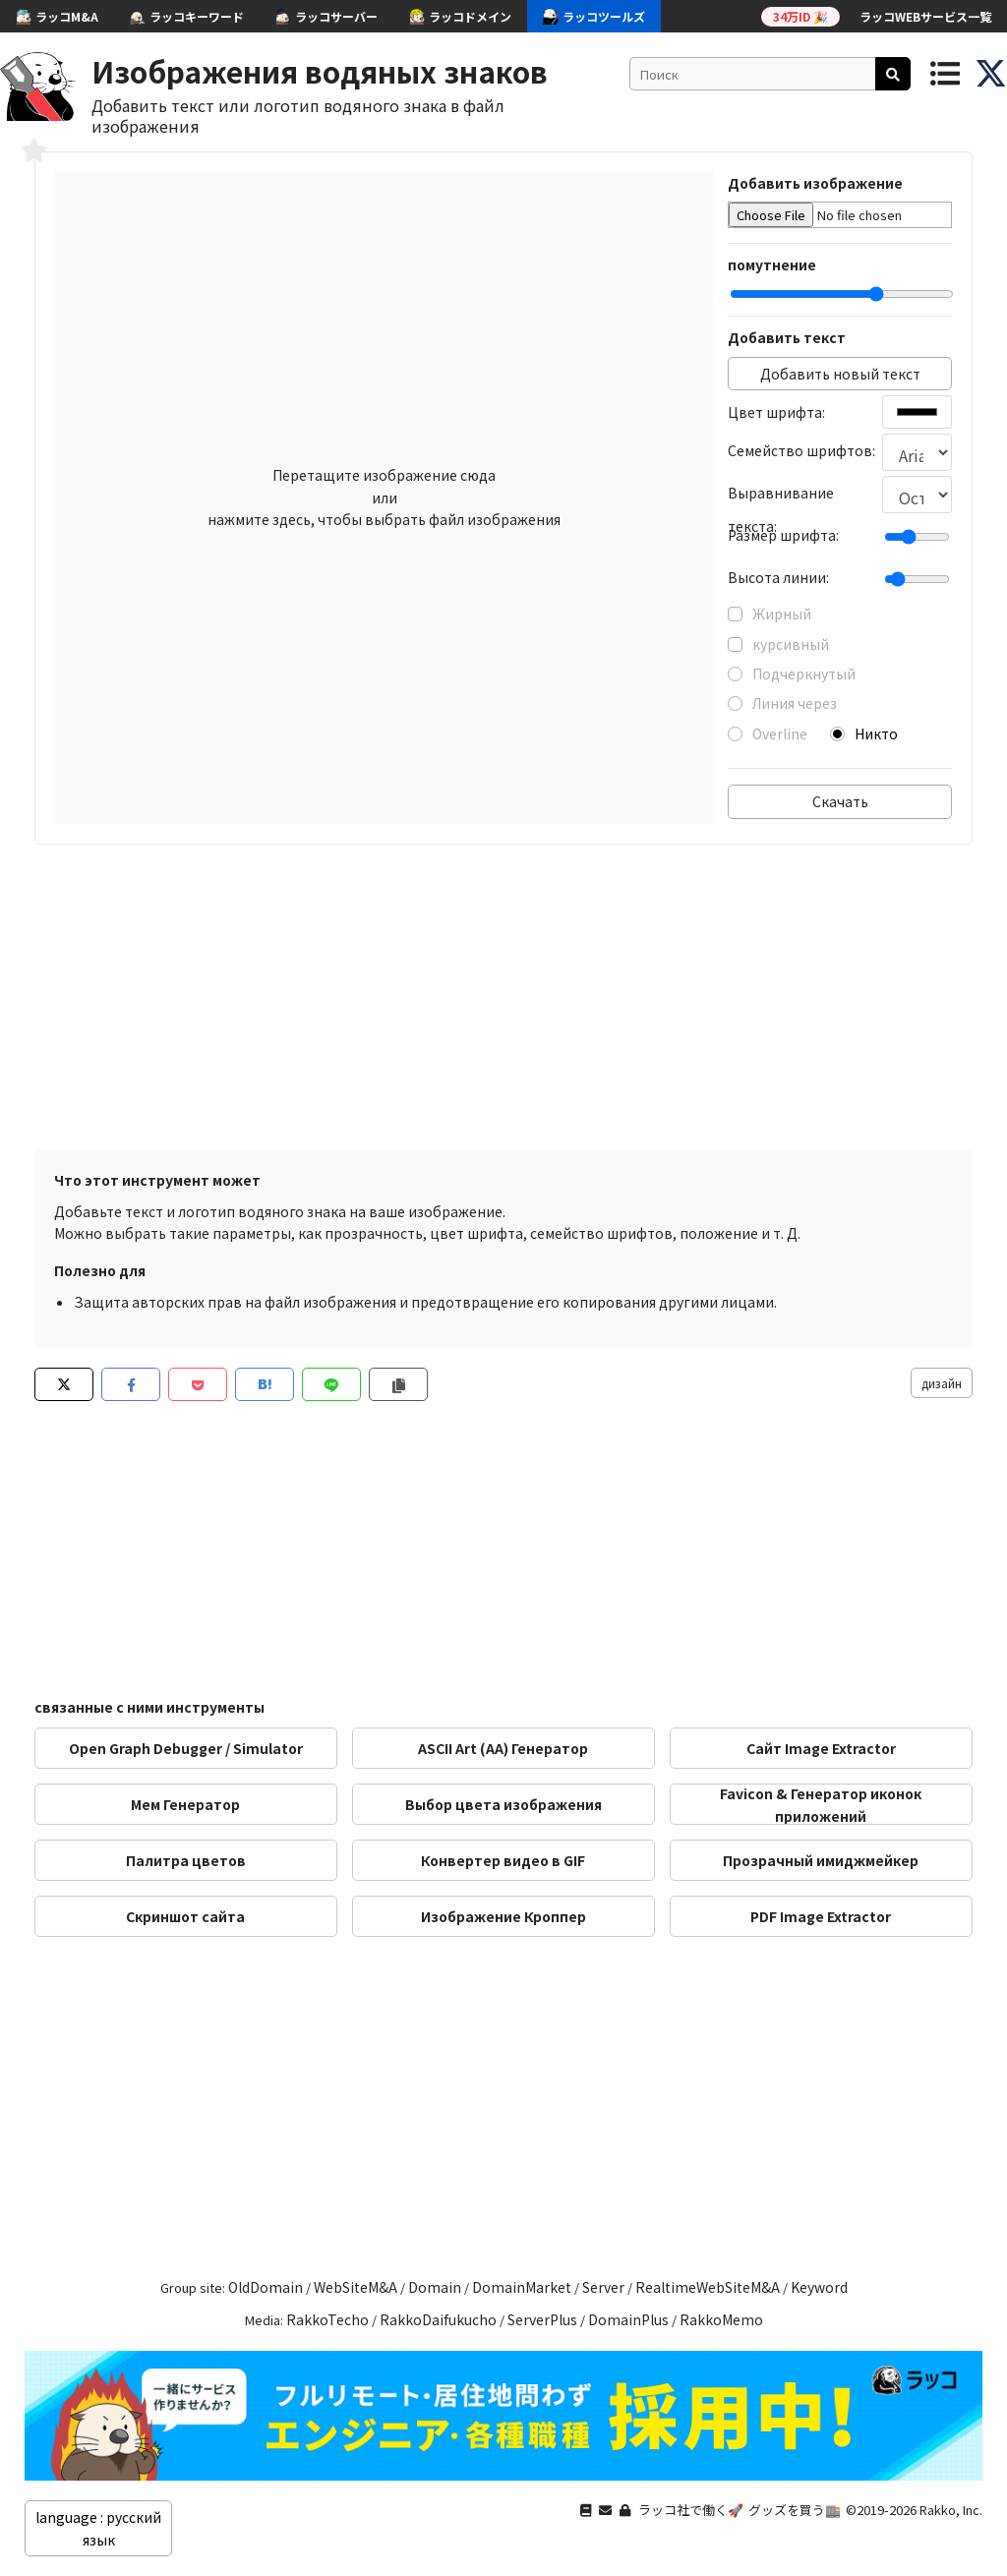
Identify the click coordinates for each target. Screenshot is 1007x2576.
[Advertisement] (503, 1002)
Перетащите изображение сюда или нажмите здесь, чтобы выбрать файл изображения (384, 497)
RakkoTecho (327, 2319)
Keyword (819, 2287)
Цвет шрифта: (776, 412)
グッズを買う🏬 (794, 2509)
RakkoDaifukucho (438, 2319)
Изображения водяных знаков (319, 70)
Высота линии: (778, 577)
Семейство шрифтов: (801, 450)
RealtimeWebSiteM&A (707, 2287)
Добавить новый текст (840, 373)
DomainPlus (628, 2319)
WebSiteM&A (355, 2287)
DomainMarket (521, 2287)
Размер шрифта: (783, 535)
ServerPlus (542, 2319)
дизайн (941, 1383)
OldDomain (265, 2287)
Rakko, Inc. (950, 2509)
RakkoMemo (721, 2319)
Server (603, 2287)
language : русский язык (98, 2527)
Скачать (840, 801)
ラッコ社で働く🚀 (690, 2509)
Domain (434, 2287)
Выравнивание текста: (781, 496)
